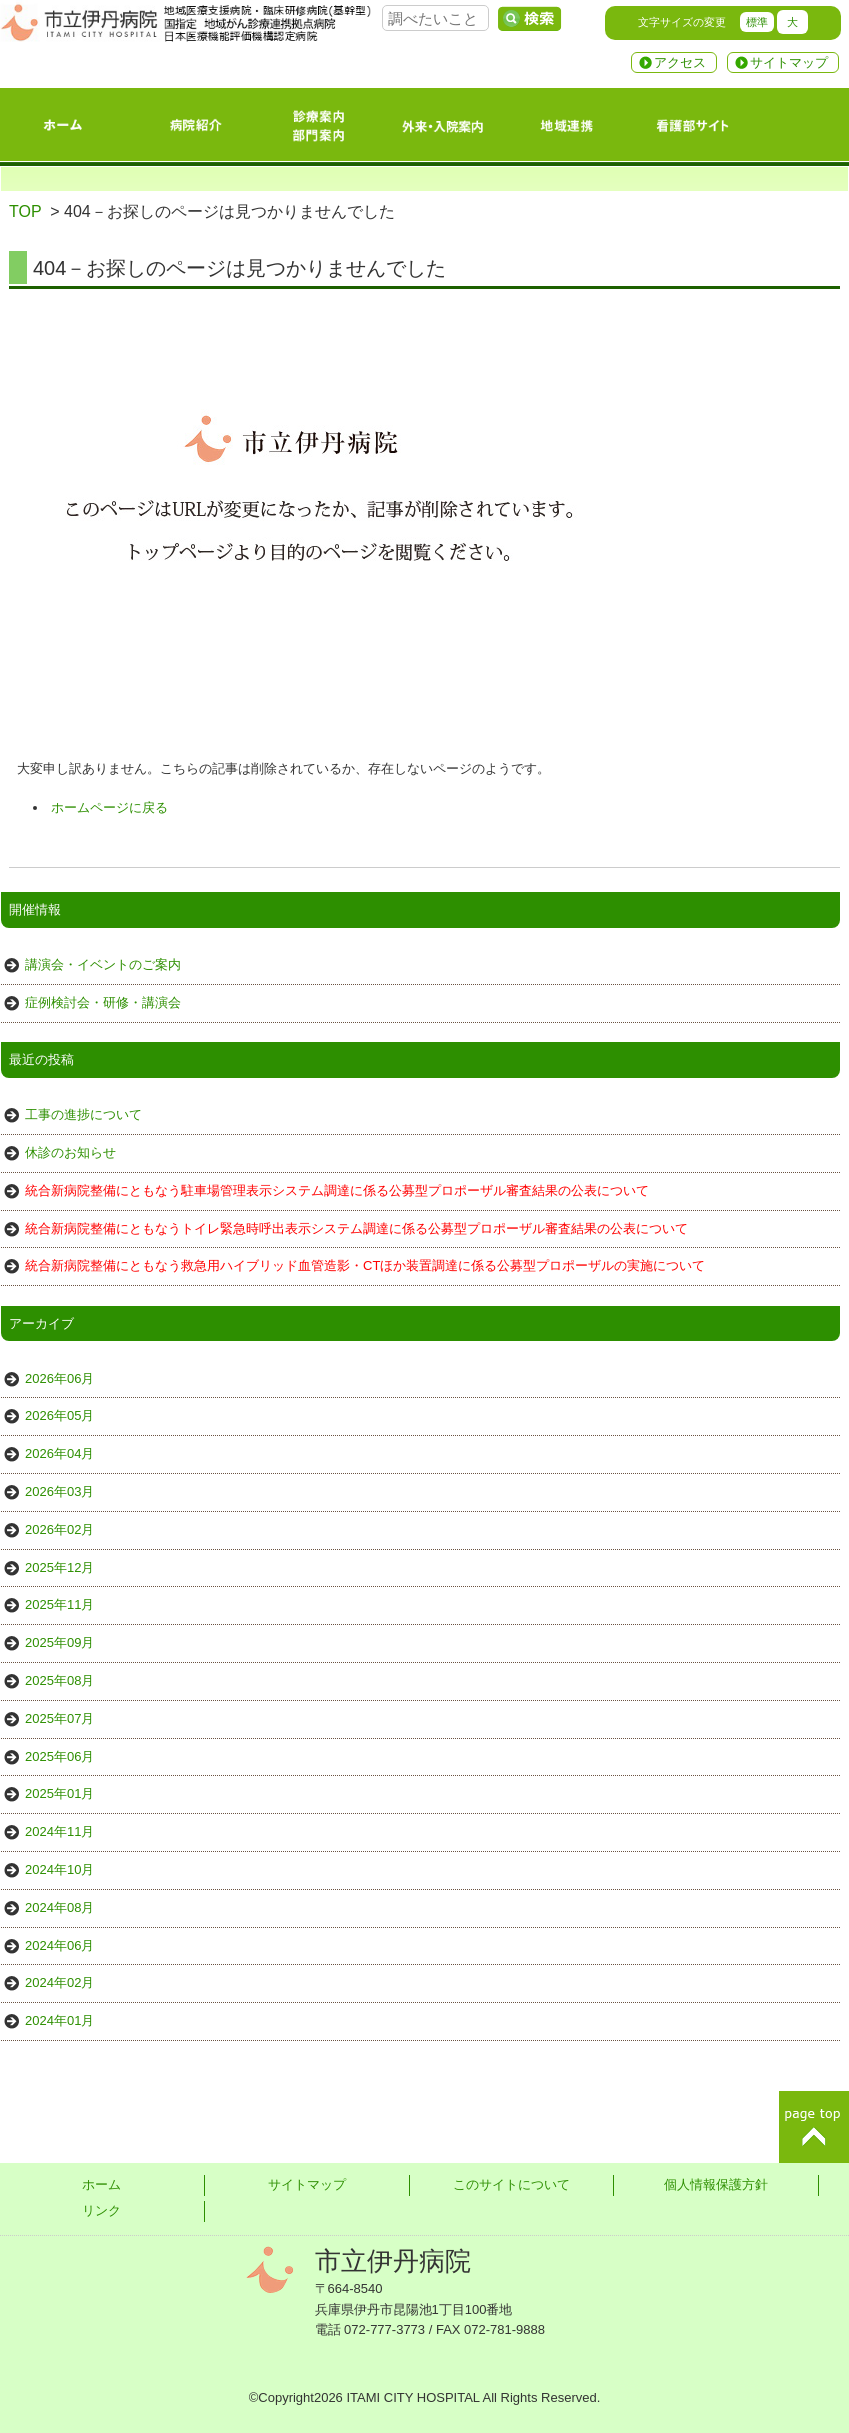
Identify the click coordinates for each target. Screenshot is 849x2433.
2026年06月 (59, 1378)
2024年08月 (59, 1907)
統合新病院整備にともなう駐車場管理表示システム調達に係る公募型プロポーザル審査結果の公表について (337, 1190)
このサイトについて (511, 2184)
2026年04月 (59, 1453)
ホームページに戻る (109, 807)
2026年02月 (59, 1529)
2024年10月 (59, 1869)
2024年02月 (59, 1982)
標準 (757, 22)
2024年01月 (59, 2020)
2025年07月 (59, 1718)
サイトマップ (789, 62)
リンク (101, 2210)
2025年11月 (59, 1604)
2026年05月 (59, 1415)
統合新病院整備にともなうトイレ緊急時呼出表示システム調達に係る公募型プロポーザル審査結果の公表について (356, 1228)
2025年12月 (59, 1567)
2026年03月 (59, 1491)
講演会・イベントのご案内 (103, 964)
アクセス (680, 62)
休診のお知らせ (70, 1152)
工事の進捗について (83, 1114)
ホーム (101, 2184)
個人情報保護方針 (716, 2184)
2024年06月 (59, 1945)
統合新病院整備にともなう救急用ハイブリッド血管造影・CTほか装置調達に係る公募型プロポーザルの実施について (365, 1265)
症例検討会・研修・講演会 (103, 1002)
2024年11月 (59, 1831)
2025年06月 (59, 1756)
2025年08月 (59, 1680)
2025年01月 (59, 1793)
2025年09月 (59, 1642)
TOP (25, 211)
